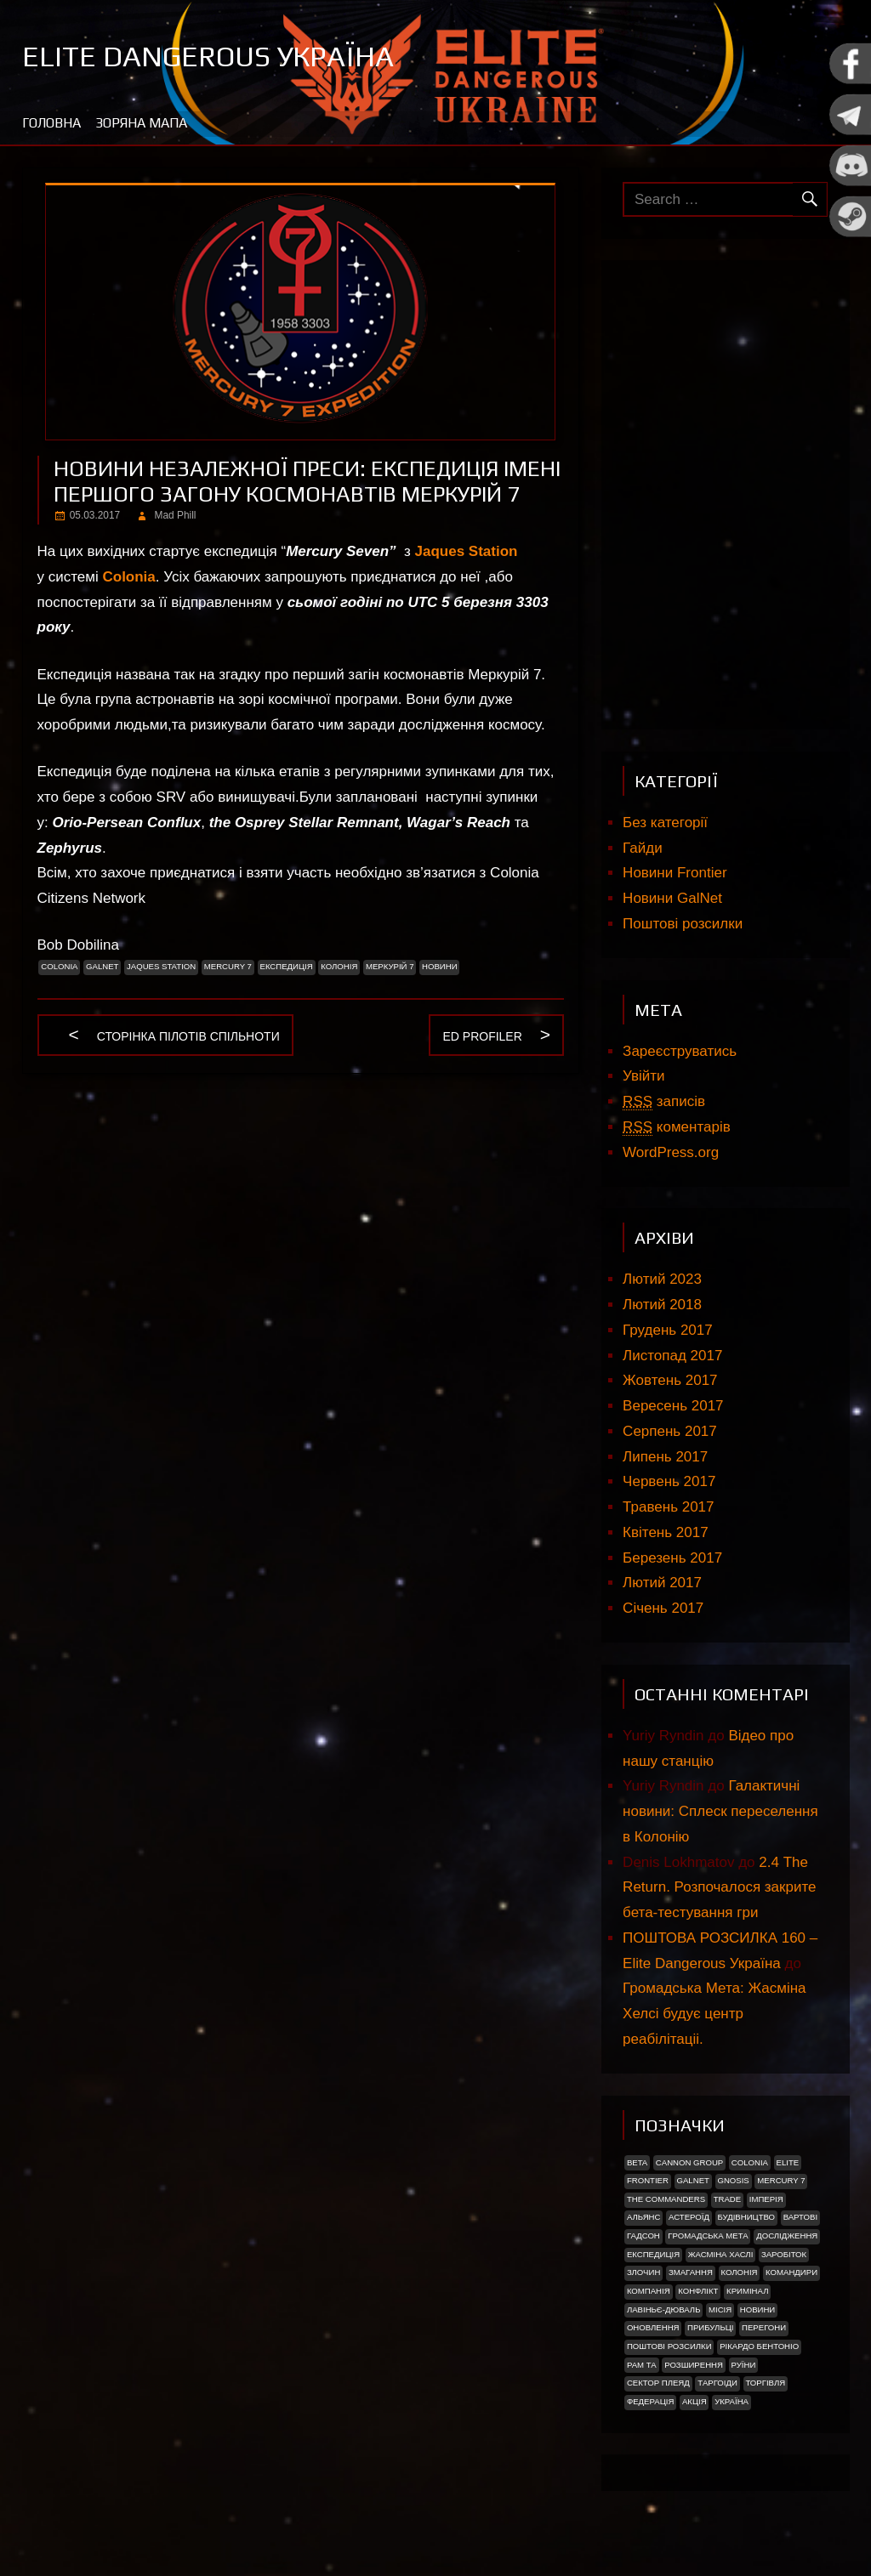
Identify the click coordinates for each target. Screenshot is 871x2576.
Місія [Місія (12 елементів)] (720, 2309)
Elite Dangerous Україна (218, 55)
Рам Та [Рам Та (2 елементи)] (642, 2364)
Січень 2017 (663, 1608)
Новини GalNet (672, 898)
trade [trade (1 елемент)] (728, 2199)
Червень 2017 (669, 1481)
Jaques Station (466, 551)
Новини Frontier (674, 873)
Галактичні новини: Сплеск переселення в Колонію (720, 1811)
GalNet (102, 966)
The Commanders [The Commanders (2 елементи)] (666, 2199)
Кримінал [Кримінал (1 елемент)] (747, 2290)
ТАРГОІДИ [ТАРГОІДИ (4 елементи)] (717, 2382)
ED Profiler (481, 1037)
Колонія (339, 966)
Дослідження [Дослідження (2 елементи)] (786, 2235)
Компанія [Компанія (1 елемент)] (648, 2290)
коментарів (677, 1127)
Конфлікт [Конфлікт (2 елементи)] (698, 2290)
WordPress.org (671, 1152)
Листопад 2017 (672, 1356)
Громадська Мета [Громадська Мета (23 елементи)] (708, 2235)
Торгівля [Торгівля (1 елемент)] (765, 2382)
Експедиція (285, 966)
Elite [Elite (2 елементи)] (788, 2162)
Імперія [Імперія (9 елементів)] (766, 2199)
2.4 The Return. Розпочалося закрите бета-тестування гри (719, 1887)
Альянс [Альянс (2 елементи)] (644, 2216)
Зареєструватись (680, 1051)
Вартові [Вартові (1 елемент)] (800, 2216)
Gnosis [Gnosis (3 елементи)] (733, 2180)
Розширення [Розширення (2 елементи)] (693, 2364)
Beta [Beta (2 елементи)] (637, 2162)
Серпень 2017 (670, 1431)
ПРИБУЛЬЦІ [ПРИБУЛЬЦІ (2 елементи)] (710, 2327)
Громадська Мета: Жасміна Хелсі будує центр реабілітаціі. (714, 2013)
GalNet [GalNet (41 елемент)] (693, 2180)
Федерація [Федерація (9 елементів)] (650, 2401)
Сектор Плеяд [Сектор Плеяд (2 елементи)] (658, 2382)
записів (664, 1101)
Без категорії (665, 822)
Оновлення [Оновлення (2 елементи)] (653, 2327)
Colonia (128, 577)
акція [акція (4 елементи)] (694, 2401)
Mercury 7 (228, 966)
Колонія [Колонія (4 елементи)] (738, 2272)
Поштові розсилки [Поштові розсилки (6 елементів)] (669, 2346)
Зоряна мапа (141, 123)
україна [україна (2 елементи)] (731, 2401)
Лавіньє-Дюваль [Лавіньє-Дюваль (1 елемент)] (664, 2309)
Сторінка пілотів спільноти (188, 1037)
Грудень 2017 (668, 1330)
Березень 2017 (672, 1558)
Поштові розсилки (683, 924)
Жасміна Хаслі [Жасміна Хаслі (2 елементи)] (721, 2254)
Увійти (643, 1076)
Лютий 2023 (662, 1279)
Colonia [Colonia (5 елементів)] (750, 2162)
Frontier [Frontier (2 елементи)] (648, 2180)
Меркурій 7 (390, 966)
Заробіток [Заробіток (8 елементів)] (783, 2254)
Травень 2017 (668, 1507)
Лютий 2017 (662, 1583)
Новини (440, 966)
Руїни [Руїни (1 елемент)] (744, 2364)
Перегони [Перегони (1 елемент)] (764, 2327)
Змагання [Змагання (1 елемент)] (691, 2272)
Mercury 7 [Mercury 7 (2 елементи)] (781, 2180)
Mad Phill (175, 515)
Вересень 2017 (673, 1406)
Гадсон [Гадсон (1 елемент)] (643, 2235)
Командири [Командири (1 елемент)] (791, 2272)
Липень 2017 (665, 1457)
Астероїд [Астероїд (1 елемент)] (689, 2216)
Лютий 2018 (662, 1305)
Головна (51, 123)
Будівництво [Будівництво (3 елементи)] (746, 2216)
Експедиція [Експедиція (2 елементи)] (653, 2254)
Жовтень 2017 (670, 1380)
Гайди (643, 848)
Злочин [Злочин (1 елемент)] (643, 2272)
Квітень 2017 (666, 1532)
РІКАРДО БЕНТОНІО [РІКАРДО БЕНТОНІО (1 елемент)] (759, 2346)
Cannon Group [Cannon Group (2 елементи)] (689, 2162)
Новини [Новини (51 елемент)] (758, 2309)
